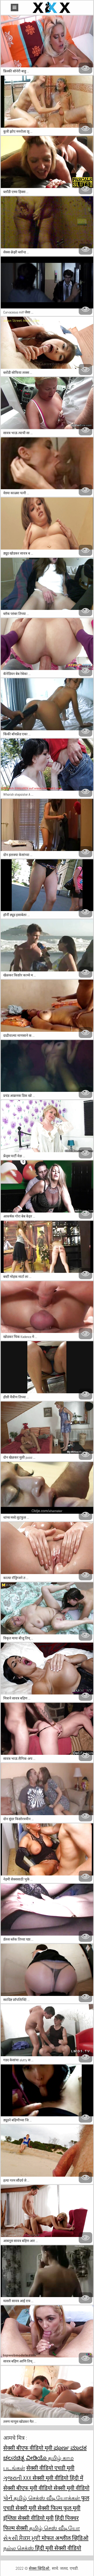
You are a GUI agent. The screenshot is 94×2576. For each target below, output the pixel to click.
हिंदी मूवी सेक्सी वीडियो (58, 2547)
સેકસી (11, 2537)
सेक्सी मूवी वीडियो (71, 2487)
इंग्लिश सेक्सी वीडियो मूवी (28, 2517)
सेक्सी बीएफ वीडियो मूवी (28, 2447)
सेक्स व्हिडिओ (39, 2568)
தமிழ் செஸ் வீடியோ (54, 2527)
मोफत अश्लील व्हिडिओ (65, 2537)
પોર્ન (8, 2497)
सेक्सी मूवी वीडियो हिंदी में (58, 2477)
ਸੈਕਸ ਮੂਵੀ (30, 2537)
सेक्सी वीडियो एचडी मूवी (50, 2467)
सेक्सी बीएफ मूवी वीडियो (28, 2487)
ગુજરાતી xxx (18, 2477)
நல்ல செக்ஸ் (19, 2547)
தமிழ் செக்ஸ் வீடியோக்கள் (47, 2497)
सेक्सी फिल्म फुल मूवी (59, 2507)
